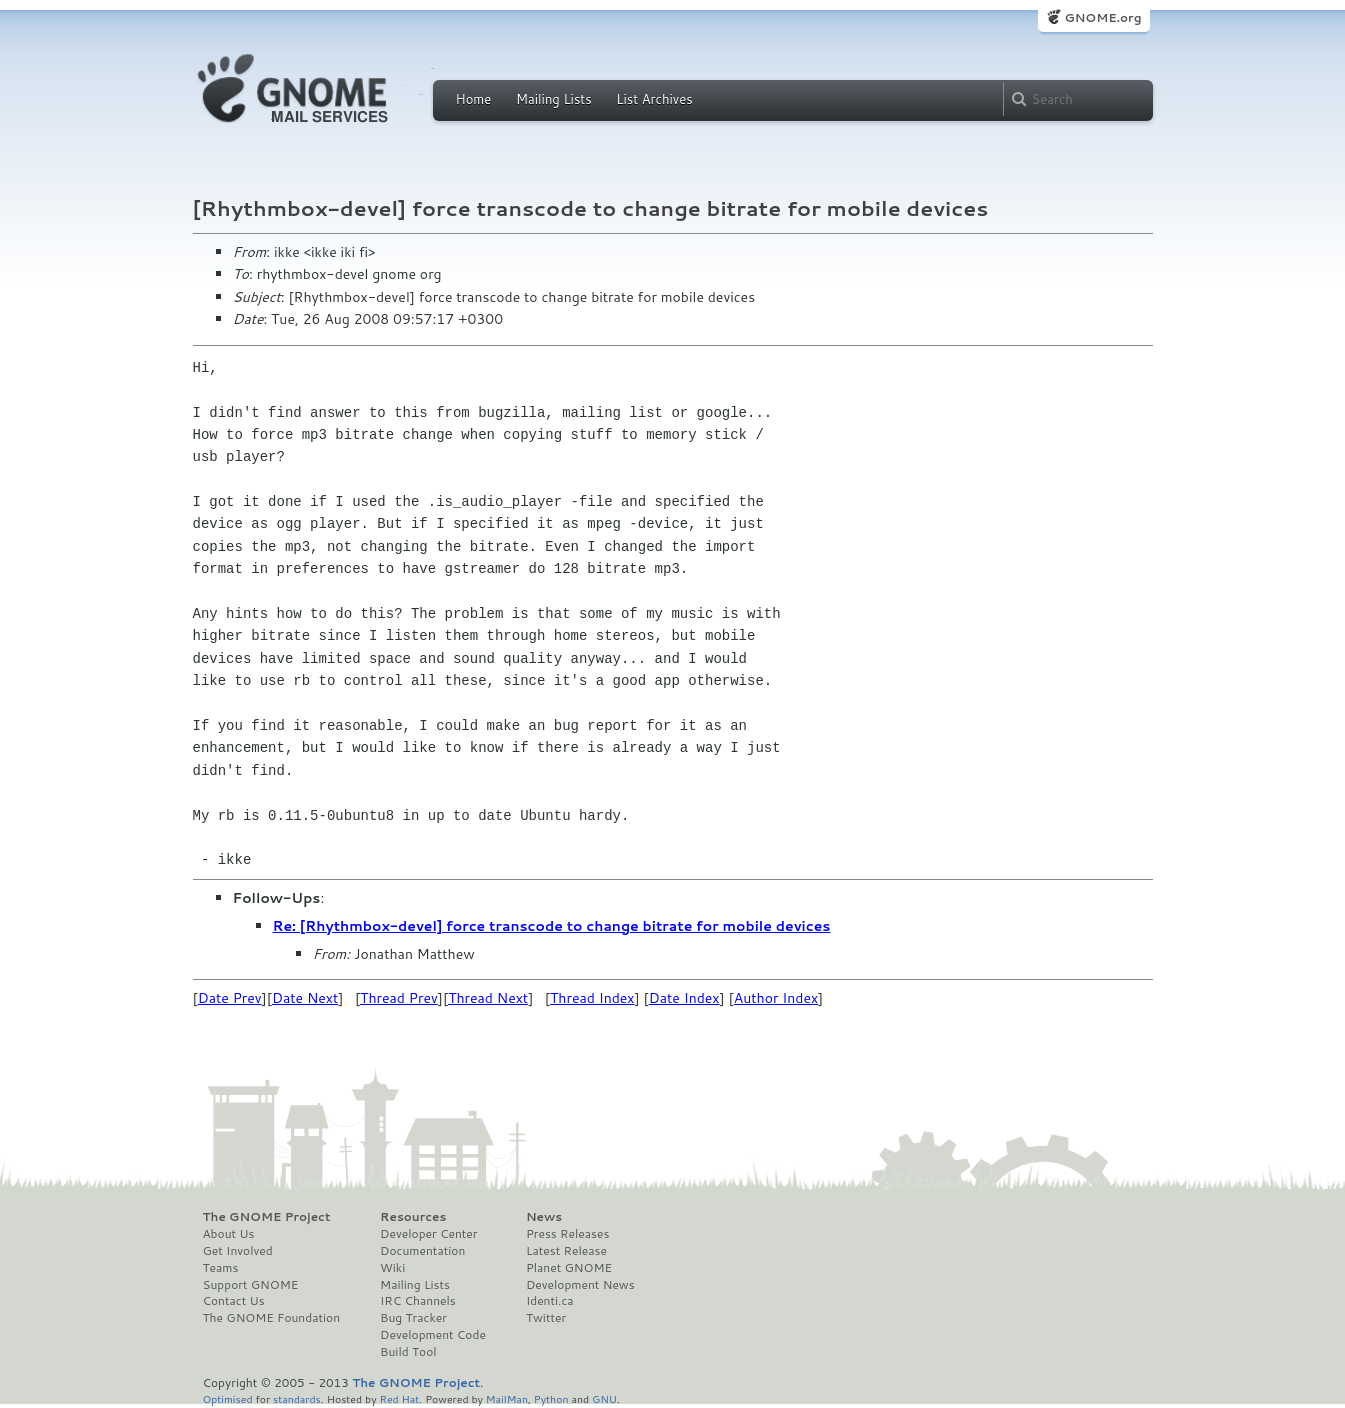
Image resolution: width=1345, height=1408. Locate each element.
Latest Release (566, 1251)
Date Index (684, 998)
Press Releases (567, 1234)
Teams (221, 1268)
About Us (229, 1234)
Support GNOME (251, 1285)
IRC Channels (418, 1301)
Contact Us (234, 1301)
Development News (580, 1285)
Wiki (392, 1268)
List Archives (654, 99)
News (544, 1217)
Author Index (776, 998)
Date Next (305, 998)
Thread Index (592, 998)
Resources (413, 1217)
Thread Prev (399, 998)
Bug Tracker (413, 1318)
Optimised (228, 1398)
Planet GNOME (569, 1268)
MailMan (507, 1398)
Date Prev (230, 998)
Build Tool (408, 1352)
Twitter (546, 1318)
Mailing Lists (554, 99)
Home (474, 99)
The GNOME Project (267, 1217)
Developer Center (428, 1234)
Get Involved (238, 1251)
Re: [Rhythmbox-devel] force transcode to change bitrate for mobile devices (552, 926)
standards (297, 1398)
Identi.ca (550, 1301)
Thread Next (488, 998)
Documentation (422, 1251)
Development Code (433, 1335)
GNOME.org (1102, 17)
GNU (604, 1398)
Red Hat (399, 1398)
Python (551, 1398)
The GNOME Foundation (272, 1318)
